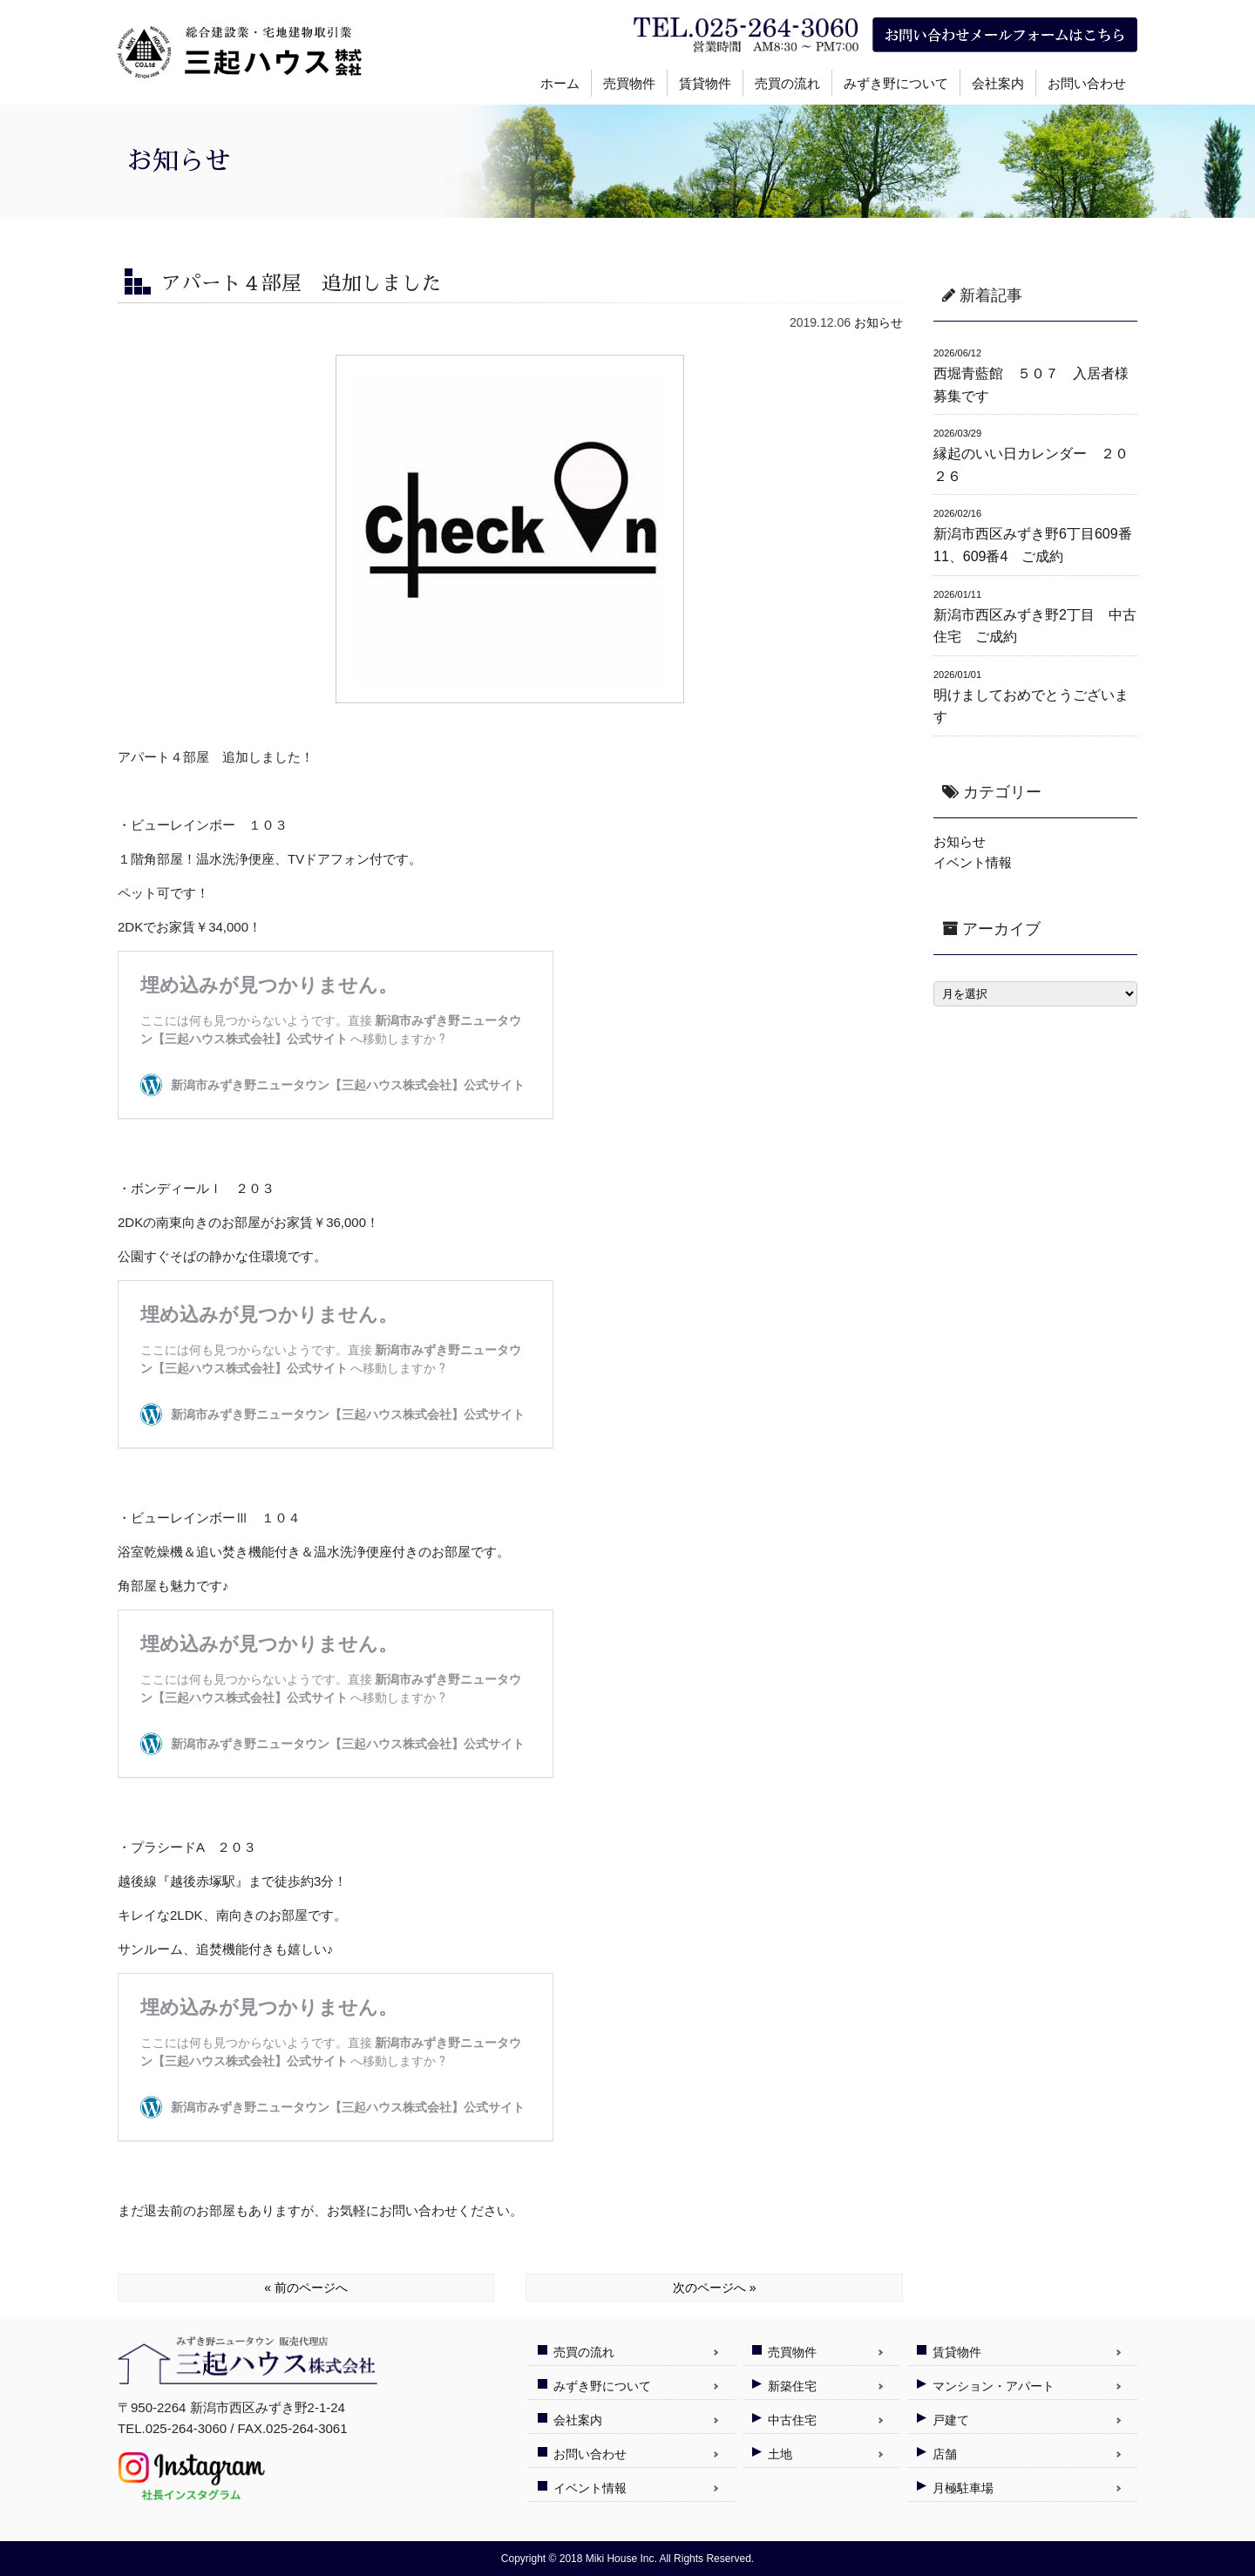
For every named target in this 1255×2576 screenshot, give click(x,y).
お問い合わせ (1087, 83)
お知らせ (878, 322)
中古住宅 (792, 2420)
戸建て (951, 2420)
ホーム (560, 83)
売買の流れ (787, 83)
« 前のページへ (306, 2288)
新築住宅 (792, 2386)
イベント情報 (972, 862)
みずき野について (896, 83)
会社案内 (998, 83)
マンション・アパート (994, 2386)
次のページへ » (714, 2288)
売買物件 (629, 83)
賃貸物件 (705, 83)
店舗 (945, 2454)
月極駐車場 (963, 2488)
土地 (780, 2454)
